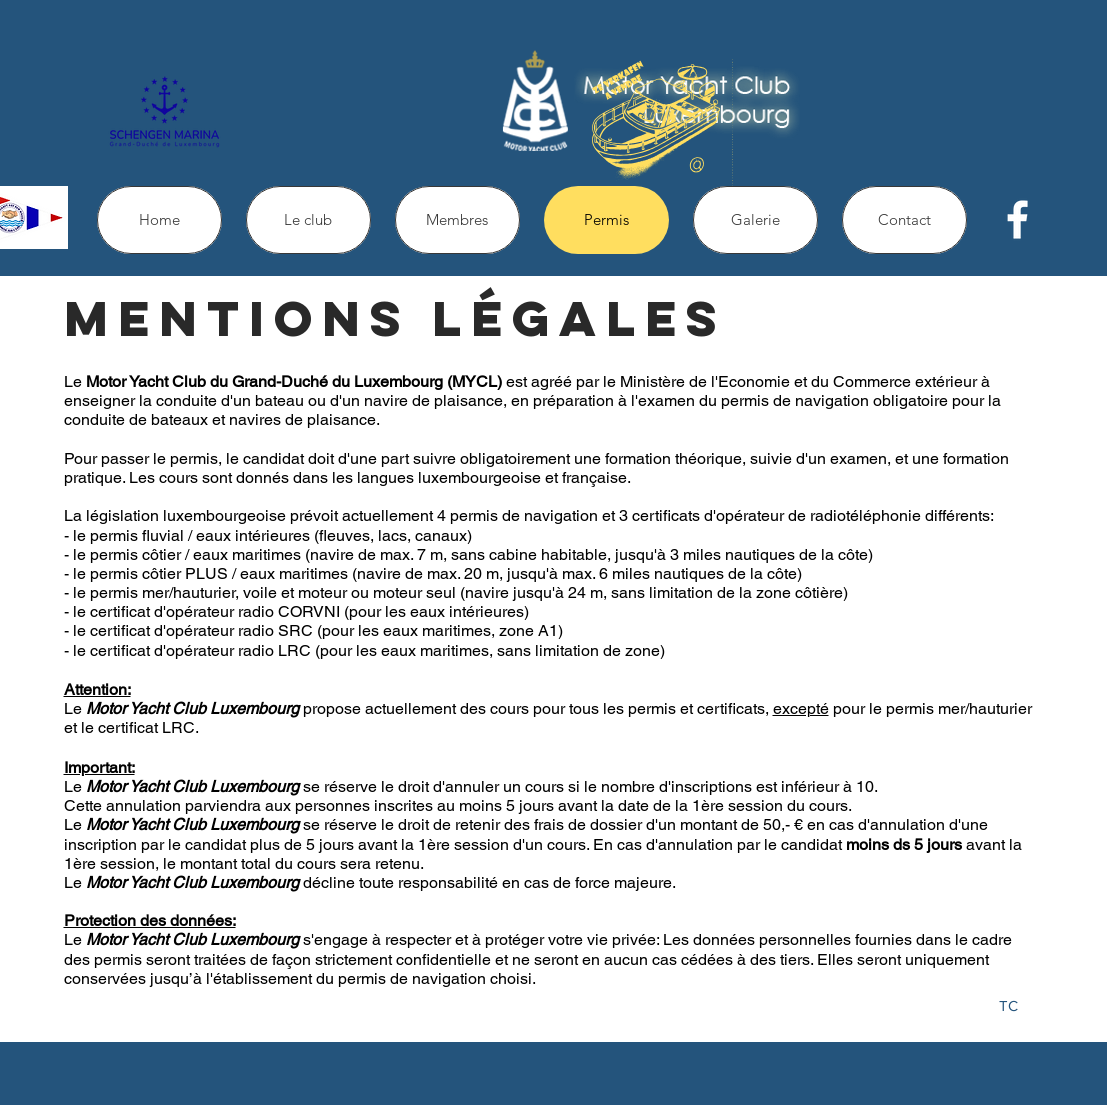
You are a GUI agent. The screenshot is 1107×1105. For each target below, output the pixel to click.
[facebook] (1017, 219)
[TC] (1009, 1006)
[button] (308, 220)
